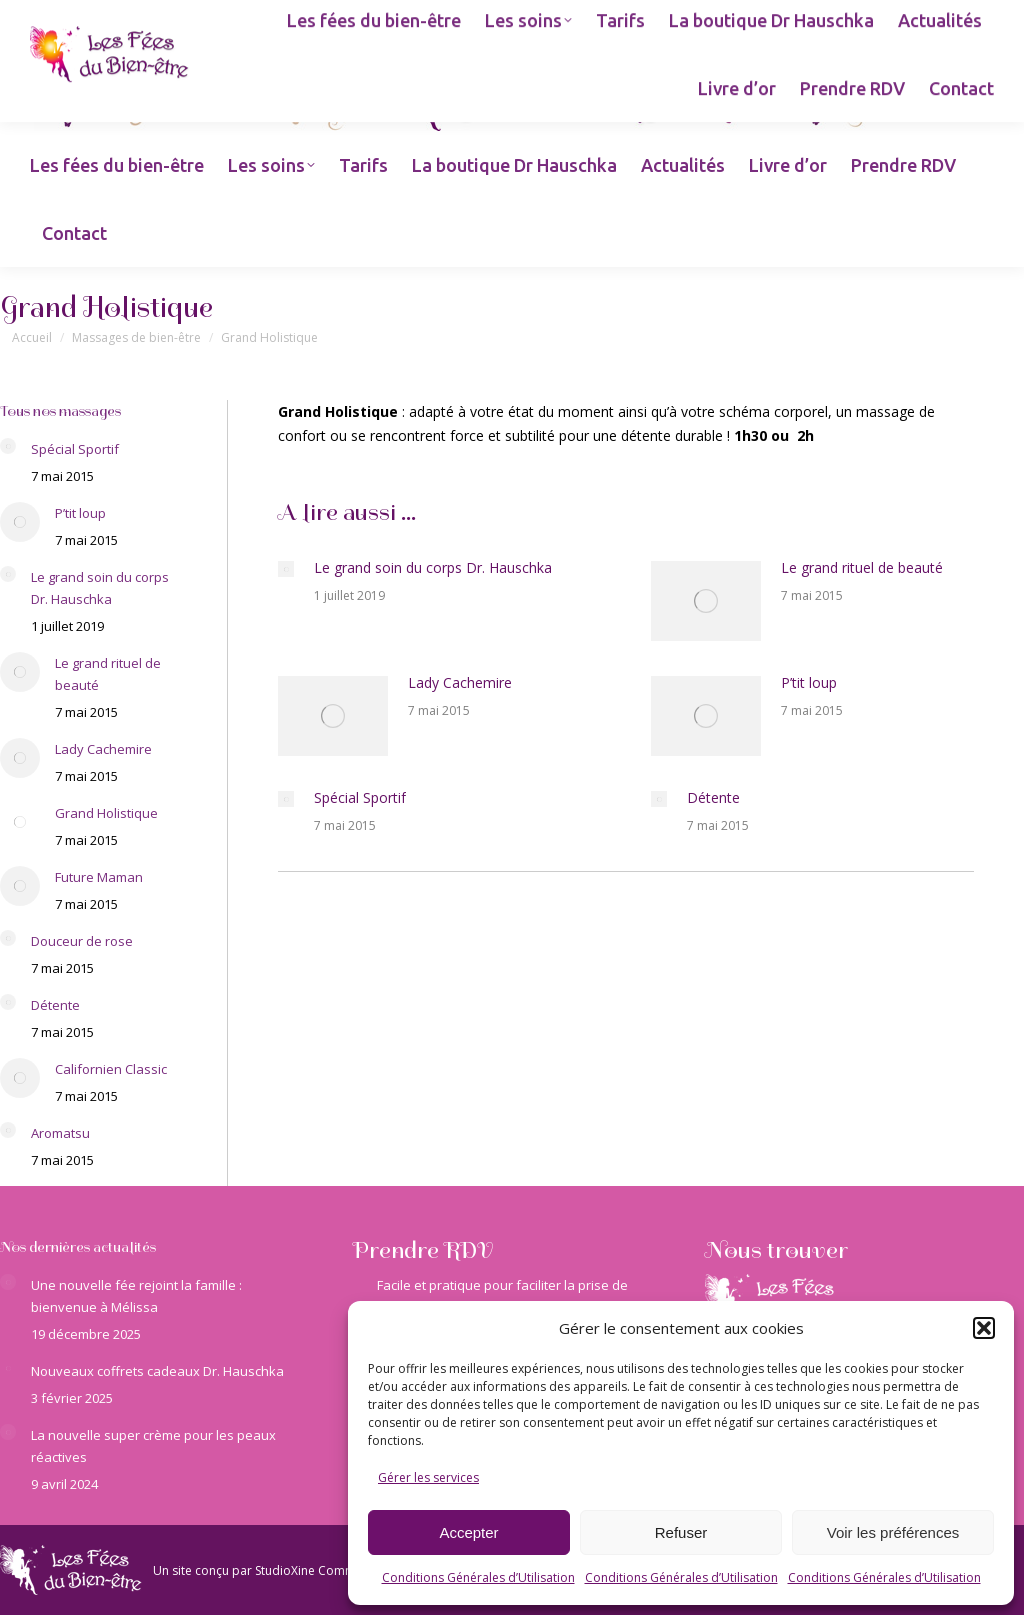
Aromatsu (60, 1133)
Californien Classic (111, 1069)
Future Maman (99, 877)
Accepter (468, 1532)
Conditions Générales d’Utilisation (478, 1577)
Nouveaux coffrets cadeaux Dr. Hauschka (157, 1371)
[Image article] (286, 569)
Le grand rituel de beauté (862, 567)
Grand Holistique (106, 813)
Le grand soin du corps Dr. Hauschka (433, 567)
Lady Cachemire (460, 682)
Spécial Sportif (360, 797)
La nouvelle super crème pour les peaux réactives (153, 1446)
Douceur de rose (82, 941)
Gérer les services (428, 1477)
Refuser (681, 1532)
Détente (713, 797)
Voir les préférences (893, 1532)
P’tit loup (809, 682)
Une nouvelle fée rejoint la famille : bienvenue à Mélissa (136, 1296)
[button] (984, 1328)
